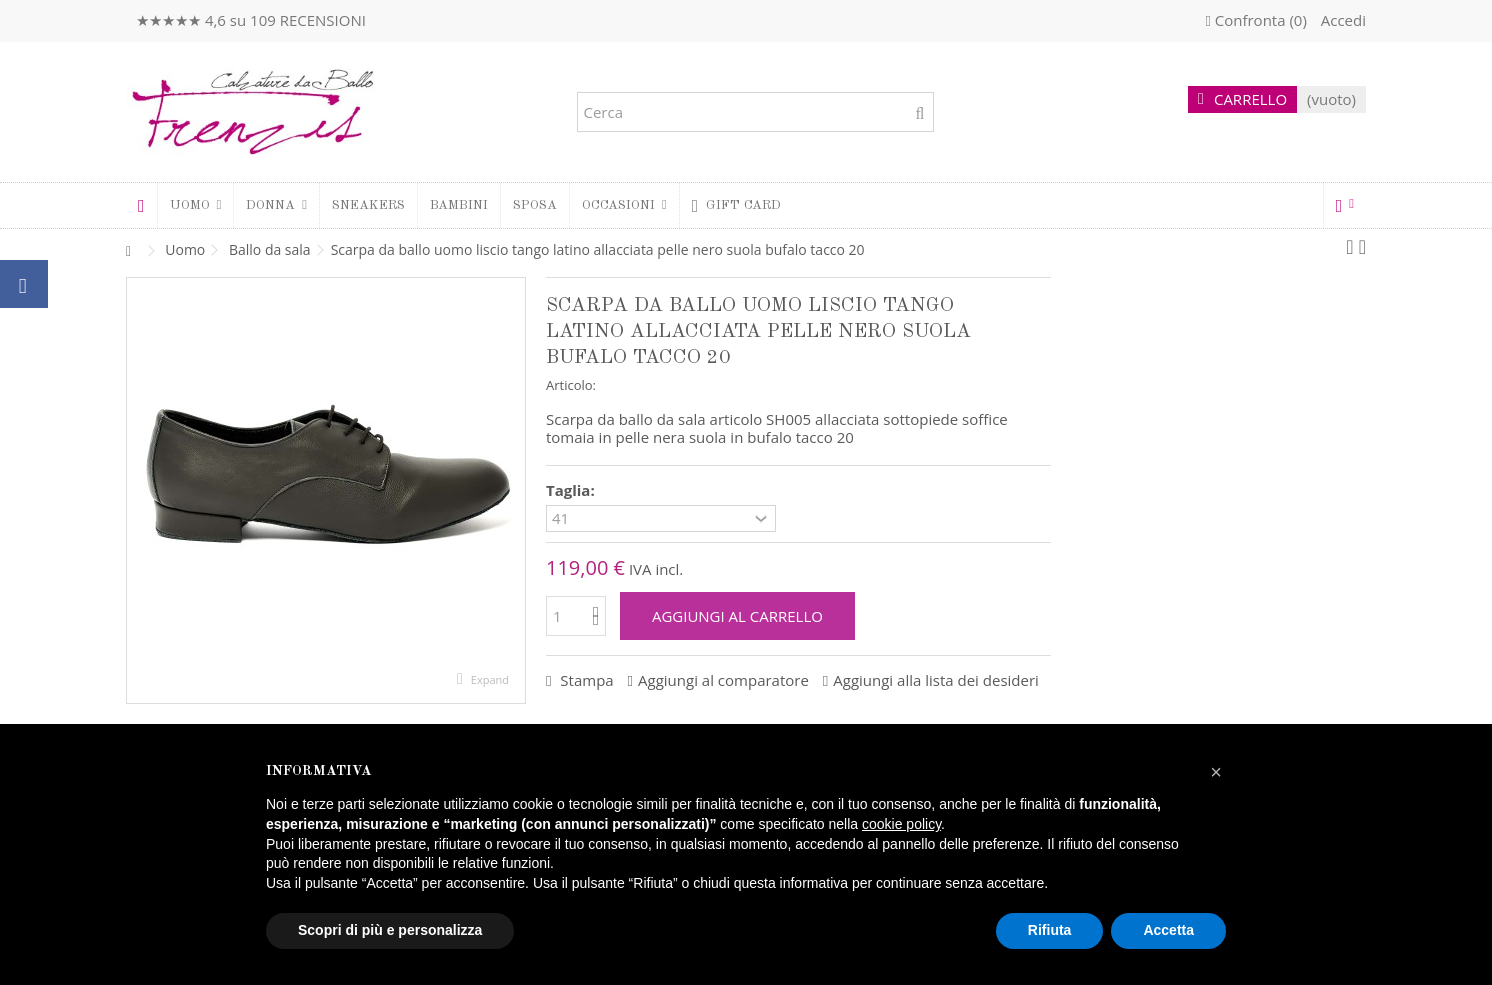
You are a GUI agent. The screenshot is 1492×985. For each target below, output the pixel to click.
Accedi (1341, 20)
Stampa (584, 680)
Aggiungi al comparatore (723, 680)
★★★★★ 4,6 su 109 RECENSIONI (251, 20)
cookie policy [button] (901, 824)
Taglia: (572, 490)
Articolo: (571, 385)
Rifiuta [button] (1050, 930)
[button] (276, 205)
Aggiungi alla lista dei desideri (936, 680)
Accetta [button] (1168, 930)
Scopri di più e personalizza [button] (390, 930)
